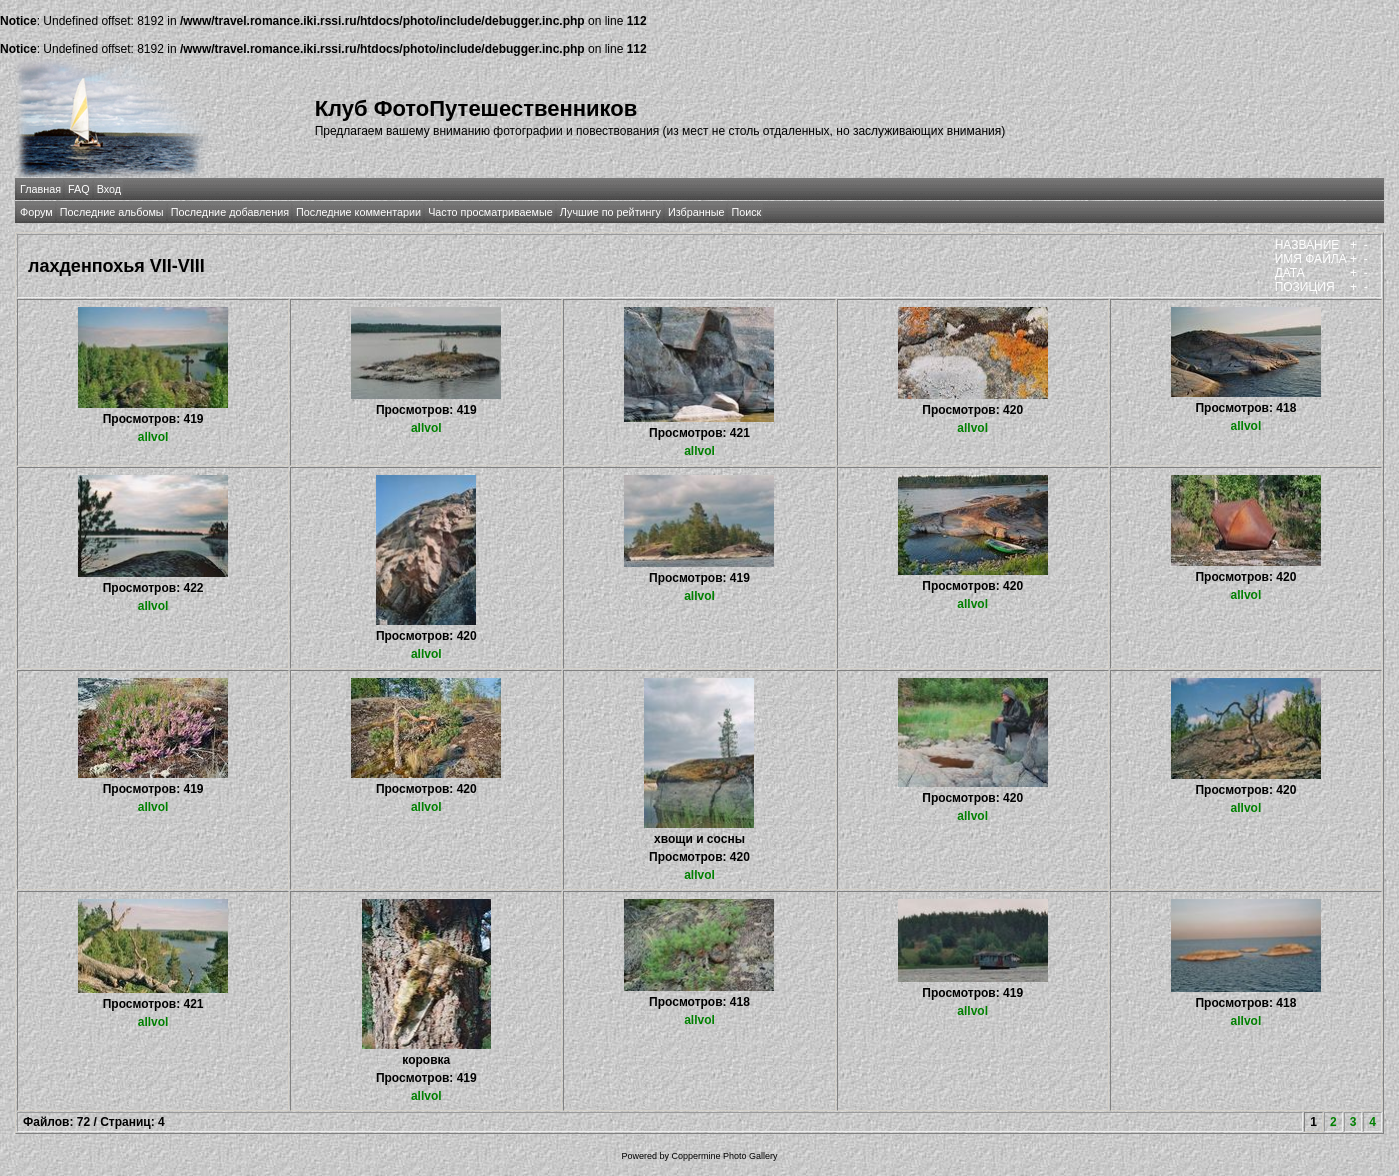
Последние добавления (230, 212)
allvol (153, 437)
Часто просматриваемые (490, 212)
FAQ (79, 189)
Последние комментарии (358, 212)
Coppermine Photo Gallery (724, 1156)
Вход (109, 189)
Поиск (746, 212)
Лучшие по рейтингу (610, 212)
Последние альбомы (112, 212)
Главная (40, 189)
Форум (36, 212)
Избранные (696, 212)
